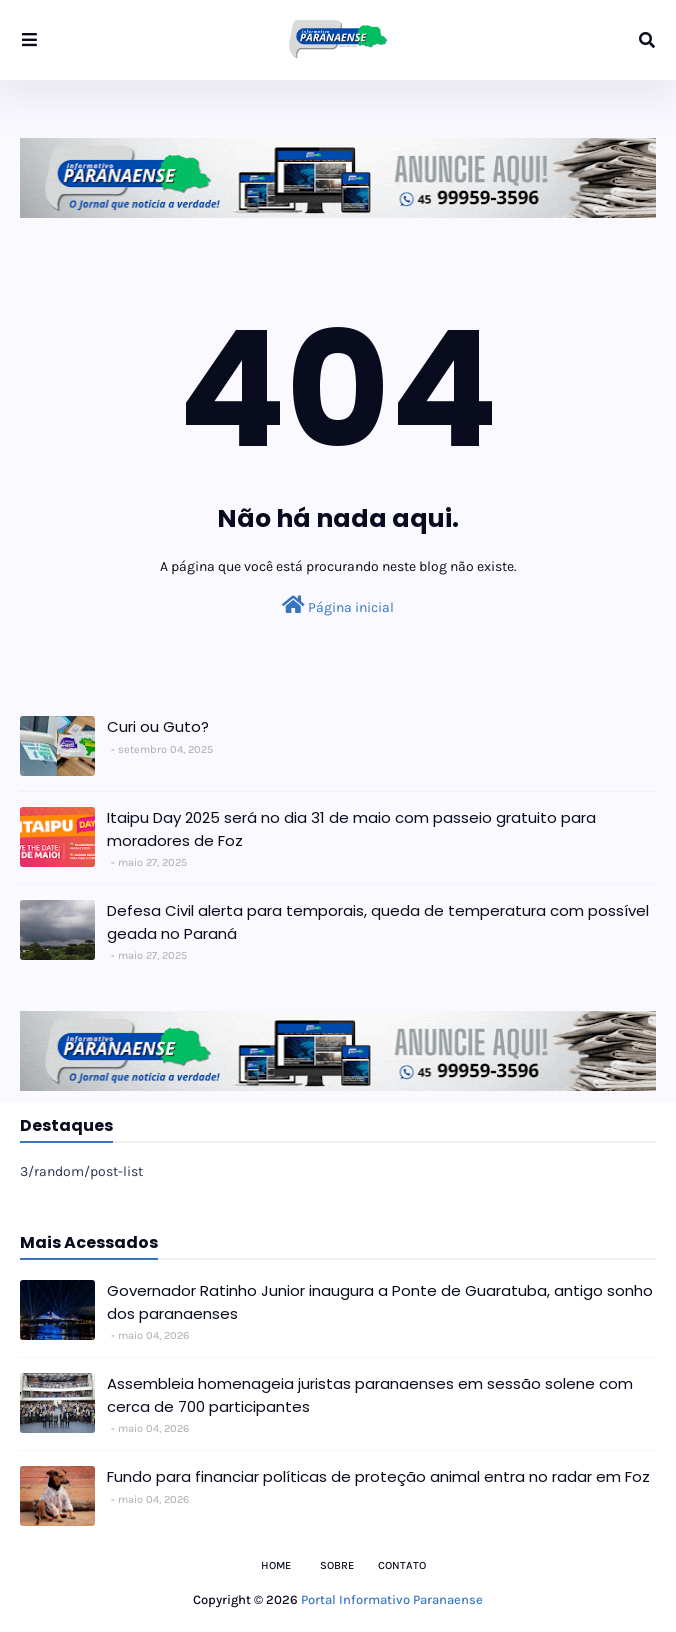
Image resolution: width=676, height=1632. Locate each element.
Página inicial (338, 605)
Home (276, 1565)
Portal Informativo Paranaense (392, 1599)
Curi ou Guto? (158, 726)
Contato (402, 1565)
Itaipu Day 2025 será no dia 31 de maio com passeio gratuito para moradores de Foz (351, 829)
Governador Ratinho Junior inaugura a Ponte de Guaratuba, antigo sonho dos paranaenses (380, 1302)
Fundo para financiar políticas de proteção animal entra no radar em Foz (378, 1476)
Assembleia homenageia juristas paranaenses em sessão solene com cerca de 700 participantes (370, 1395)
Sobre (337, 1565)
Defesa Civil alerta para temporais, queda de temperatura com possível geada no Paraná (378, 922)
